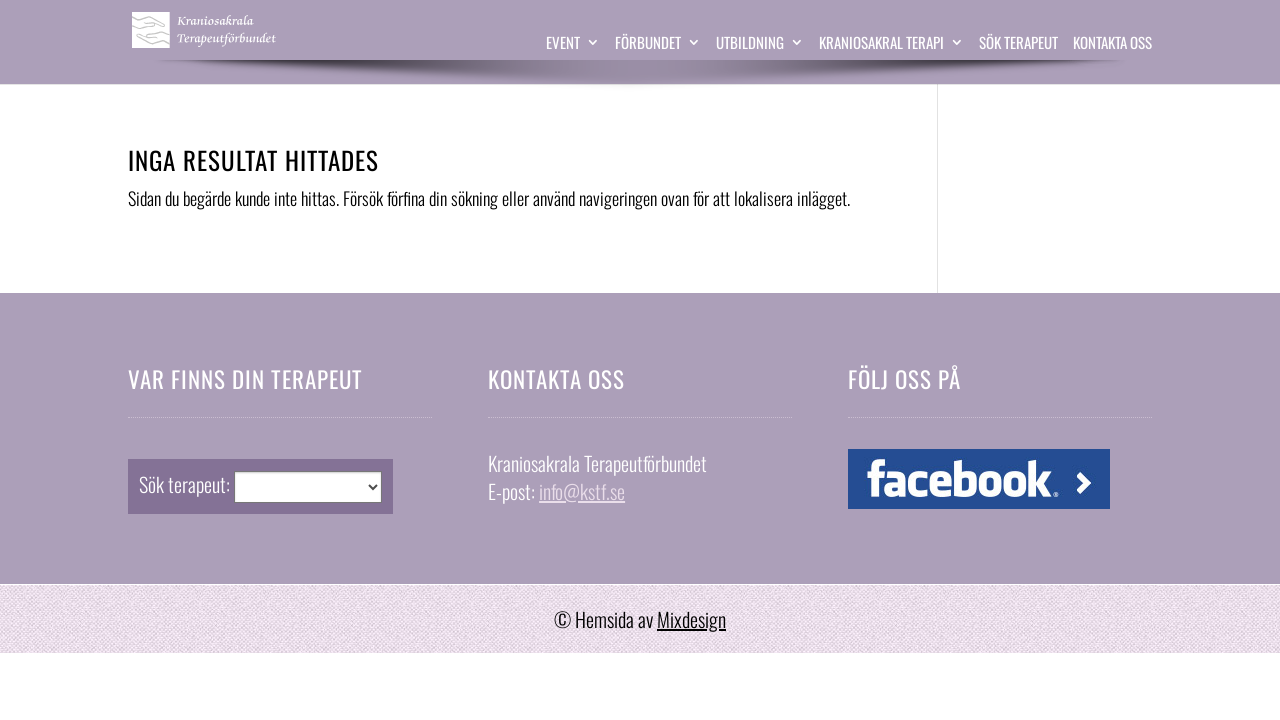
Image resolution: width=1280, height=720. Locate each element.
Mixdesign (691, 619)
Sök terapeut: (184, 484)
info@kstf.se (582, 491)
